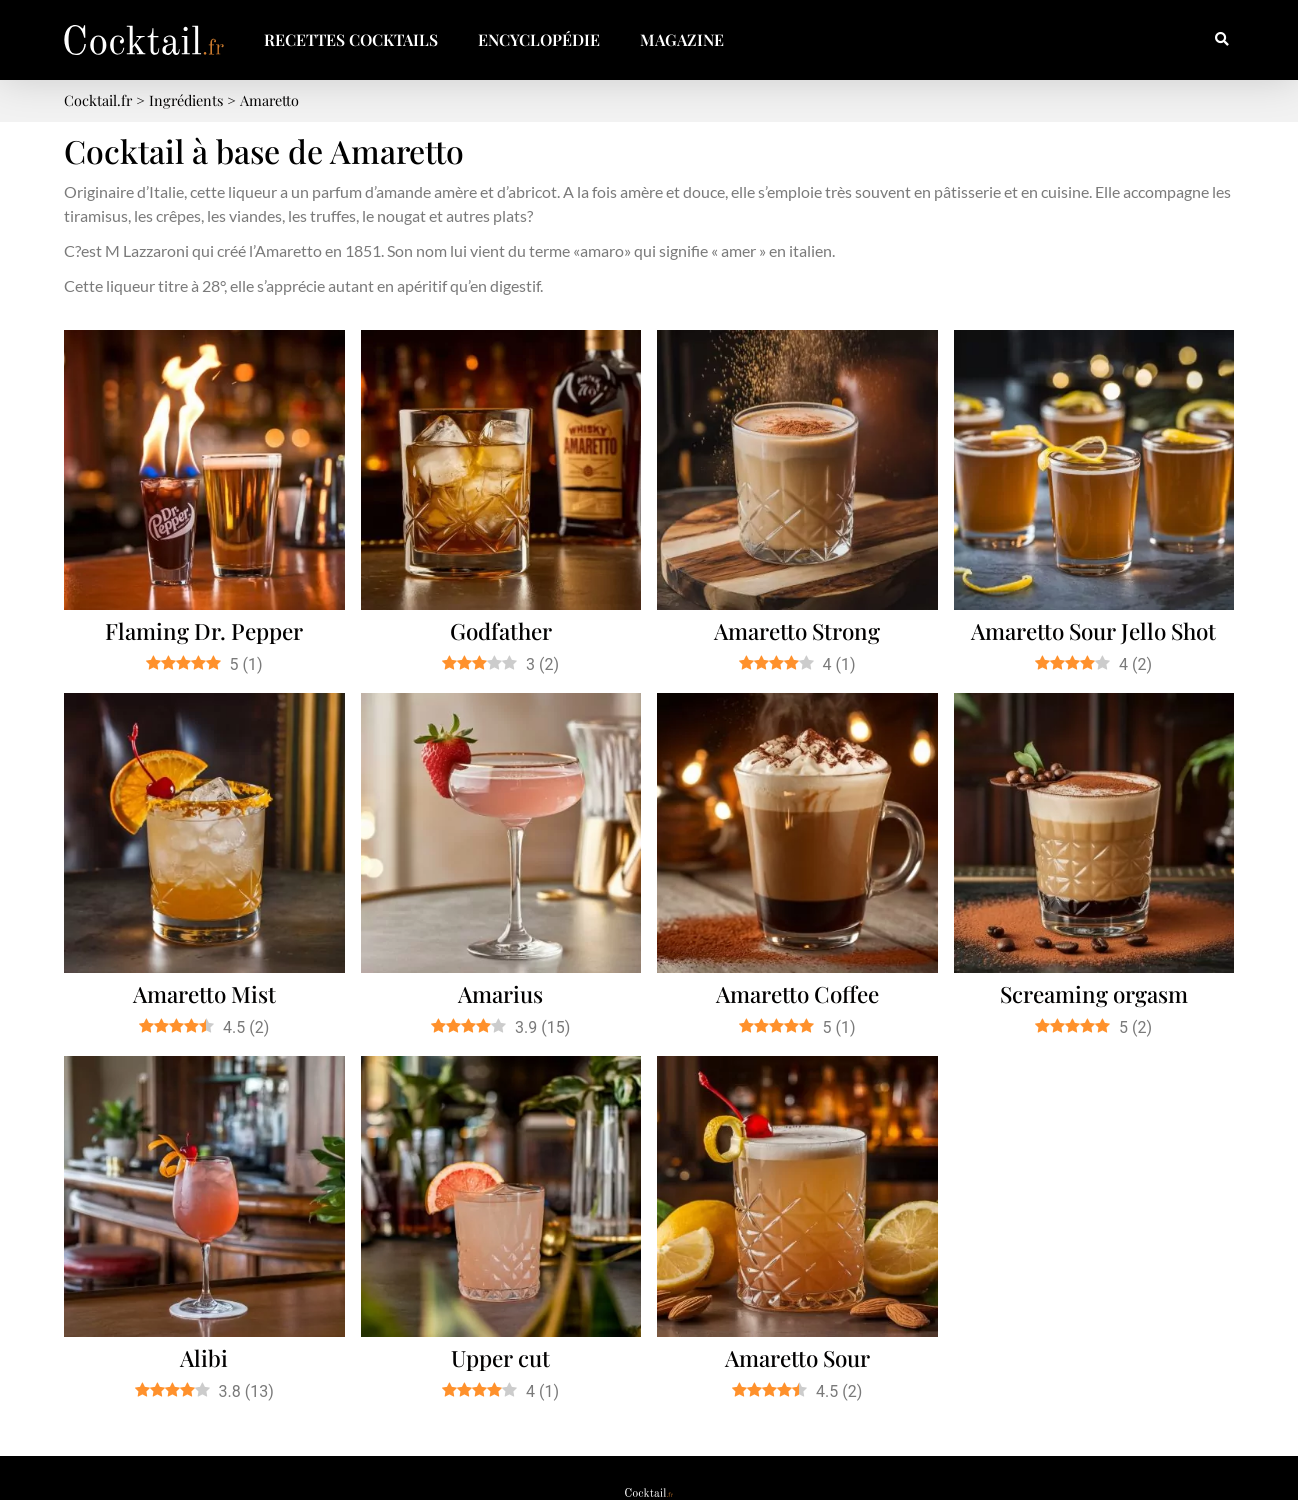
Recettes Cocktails (351, 39)
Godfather (501, 631)
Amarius (500, 994)
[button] (1221, 40)
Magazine (682, 39)
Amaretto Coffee (797, 994)
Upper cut (500, 1358)
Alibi (204, 1358)
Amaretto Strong (797, 631)
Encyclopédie (539, 39)
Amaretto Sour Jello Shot (1093, 631)
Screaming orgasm (1094, 994)
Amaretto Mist (204, 994)
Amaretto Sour (797, 1358)
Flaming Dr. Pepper (204, 631)
